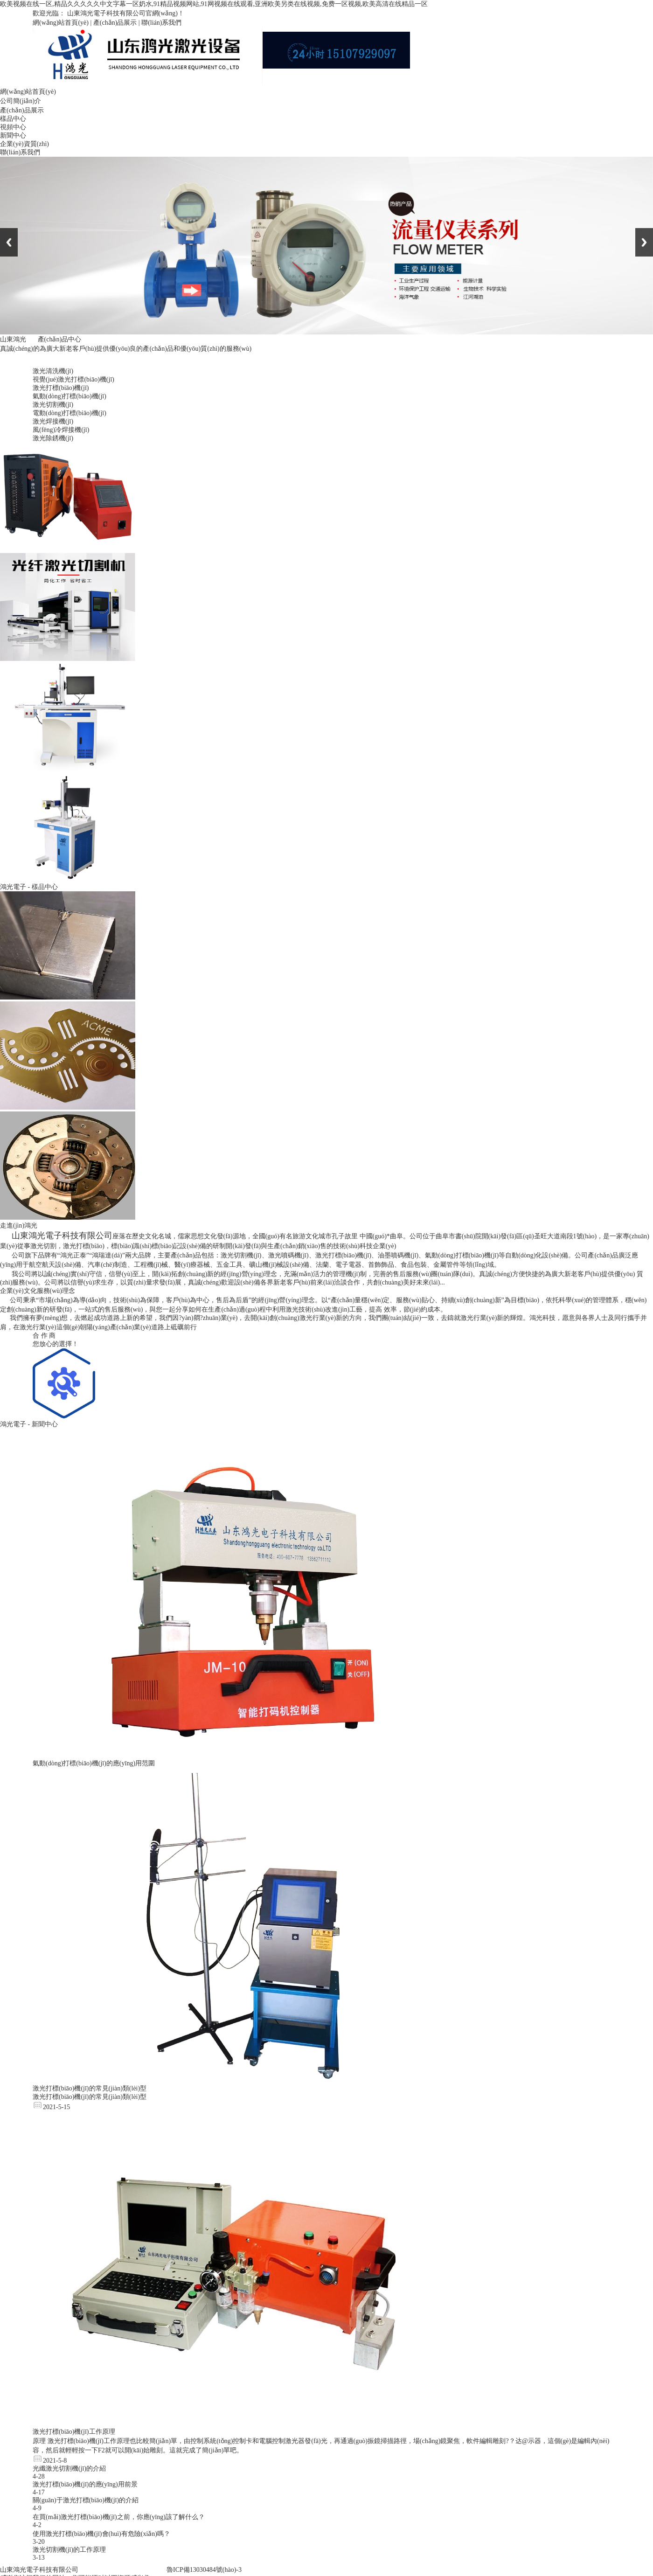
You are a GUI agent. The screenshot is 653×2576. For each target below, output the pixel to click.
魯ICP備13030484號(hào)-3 (204, 2569)
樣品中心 (13, 118)
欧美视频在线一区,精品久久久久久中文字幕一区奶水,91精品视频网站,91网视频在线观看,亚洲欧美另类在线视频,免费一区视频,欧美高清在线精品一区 (214, 3)
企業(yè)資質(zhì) (24, 143)
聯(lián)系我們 (161, 22)
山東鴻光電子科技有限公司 (39, 2569)
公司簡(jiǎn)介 (20, 100)
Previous (9, 242)
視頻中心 (13, 127)
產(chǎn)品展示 (115, 22)
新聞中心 (13, 135)
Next (644, 242)
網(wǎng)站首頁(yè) (61, 22)
